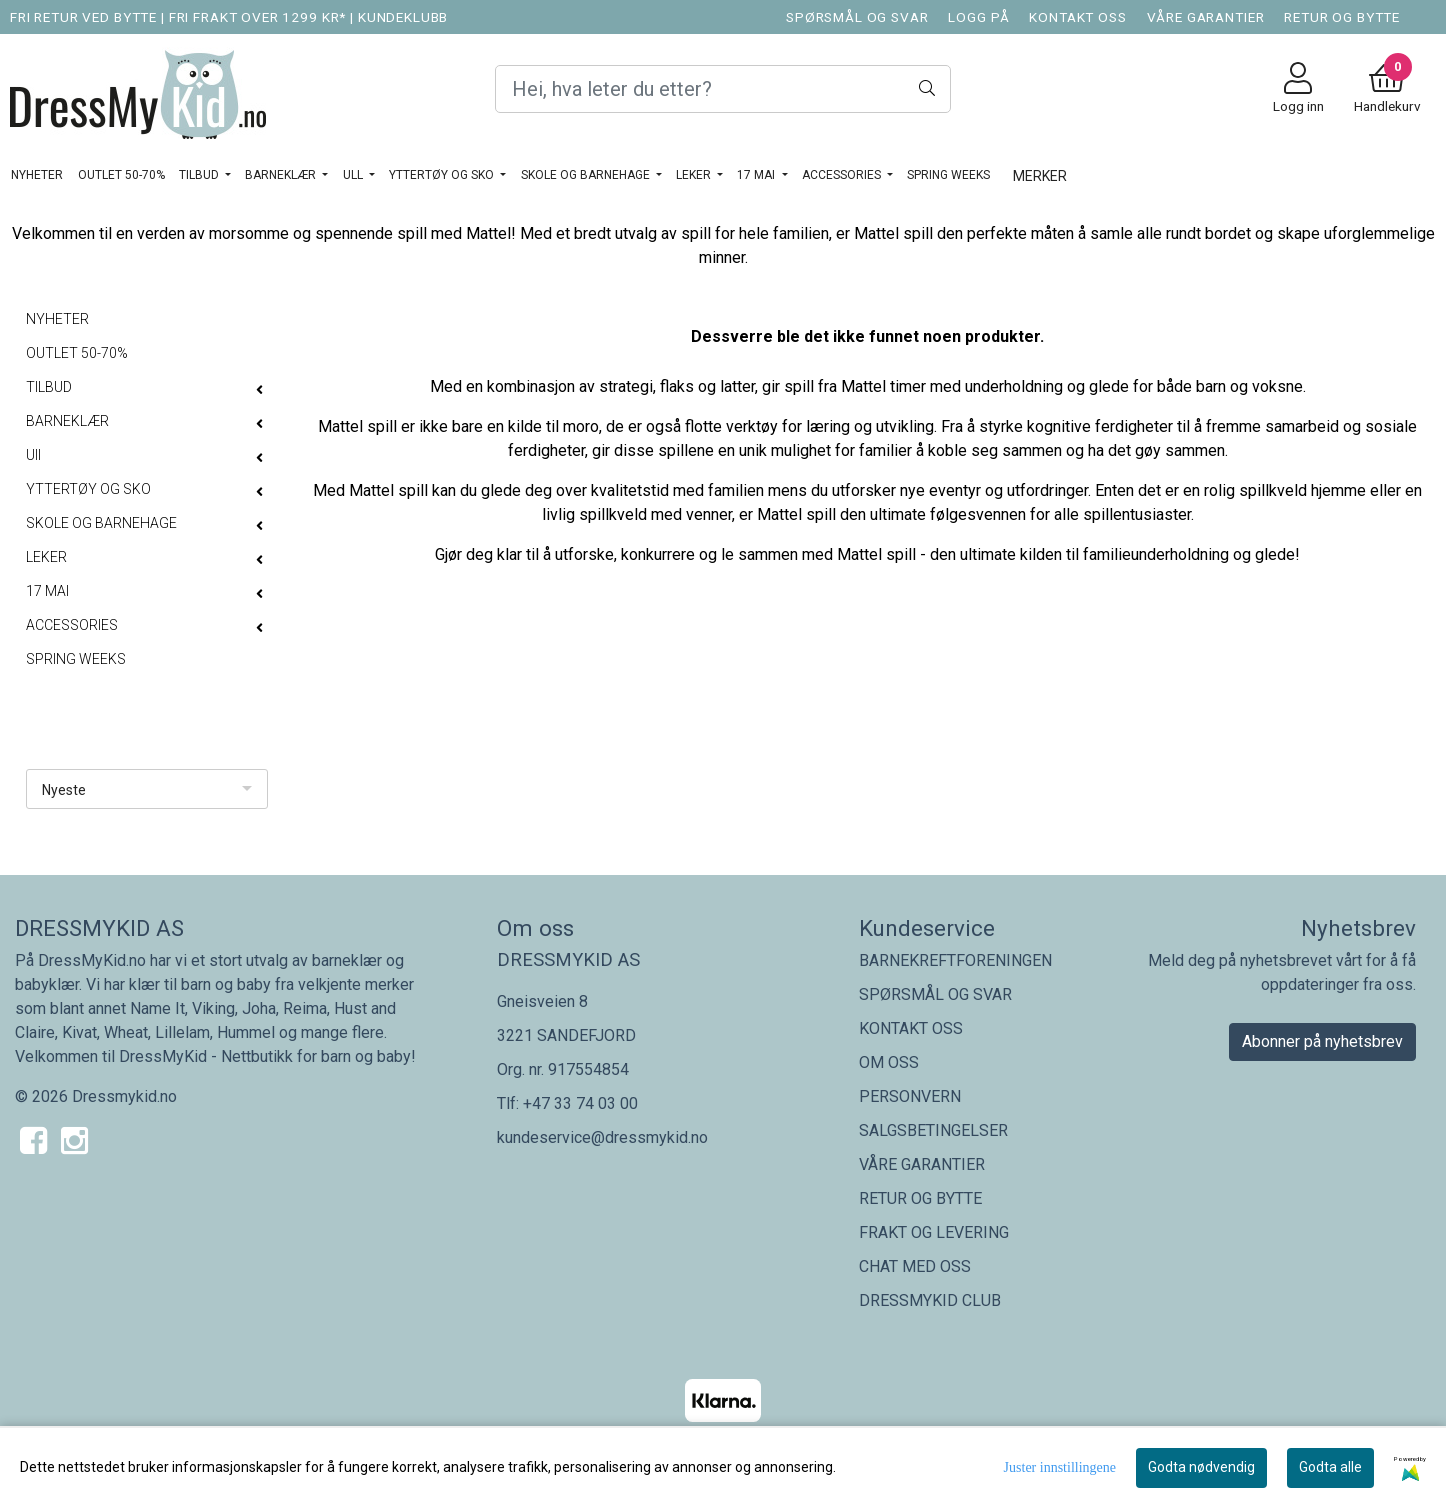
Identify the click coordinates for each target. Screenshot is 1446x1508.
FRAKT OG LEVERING (934, 1232)
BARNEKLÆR (282, 175)
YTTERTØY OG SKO (443, 175)
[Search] (722, 89)
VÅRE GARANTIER (1206, 17)
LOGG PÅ (978, 17)
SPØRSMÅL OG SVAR (857, 17)
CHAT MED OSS (915, 1266)
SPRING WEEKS (948, 175)
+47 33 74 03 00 (580, 1103)
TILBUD (200, 175)
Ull (354, 175)
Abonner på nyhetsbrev (1322, 1041)
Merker (1040, 176)
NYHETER (37, 175)
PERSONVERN (910, 1096)
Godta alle (1330, 1467)
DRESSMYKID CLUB (930, 1300)
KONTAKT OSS (1077, 17)
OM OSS (889, 1062)
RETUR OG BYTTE (1342, 17)
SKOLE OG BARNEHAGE (587, 175)
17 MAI (757, 175)
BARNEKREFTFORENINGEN (955, 960)
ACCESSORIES (843, 175)
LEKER (695, 175)
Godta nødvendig (1201, 1467)
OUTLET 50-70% (121, 175)
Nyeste (64, 790)
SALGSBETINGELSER (933, 1130)
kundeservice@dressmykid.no (602, 1137)
